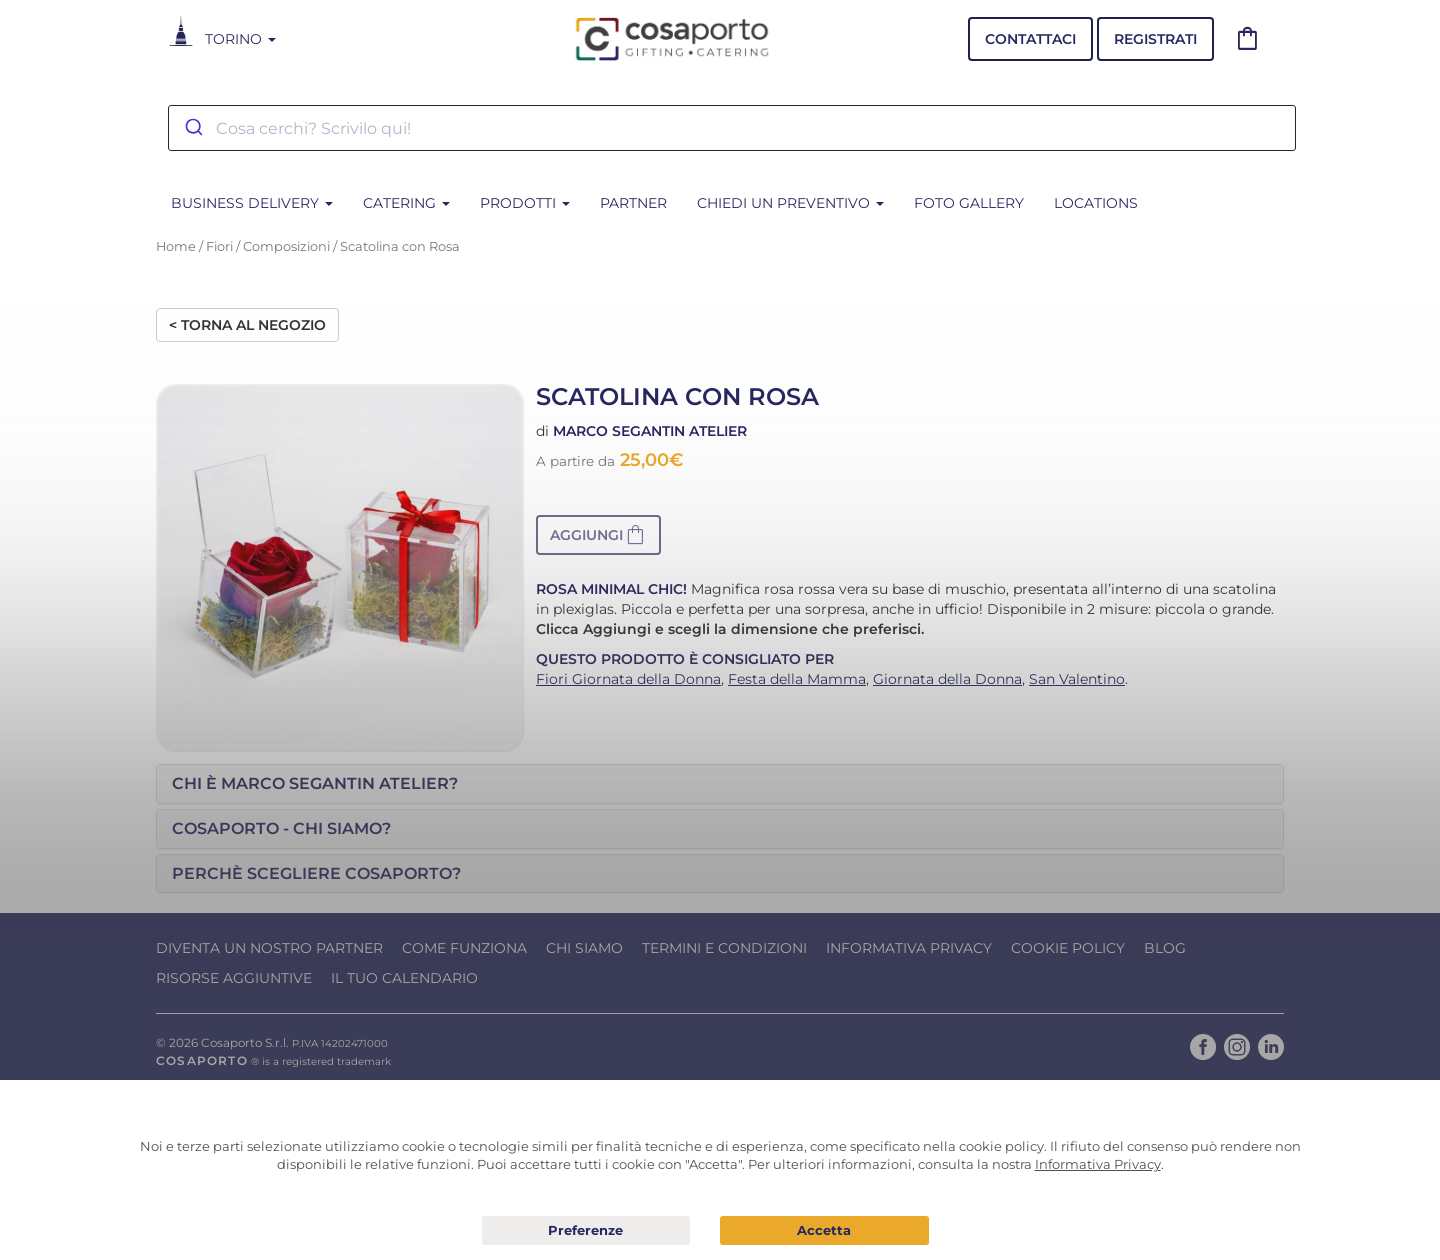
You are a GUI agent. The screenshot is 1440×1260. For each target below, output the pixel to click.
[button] (598, 535)
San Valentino (1077, 679)
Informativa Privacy (909, 948)
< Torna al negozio (247, 325)
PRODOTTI (525, 203)
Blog (1165, 948)
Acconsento (824, 1230)
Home (176, 246)
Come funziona (464, 948)
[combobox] (732, 128)
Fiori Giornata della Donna (628, 679)
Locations (1096, 203)
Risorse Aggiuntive (234, 978)
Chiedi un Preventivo (790, 203)
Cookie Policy (1068, 948)
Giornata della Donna (947, 679)
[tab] (720, 784)
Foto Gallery (969, 203)
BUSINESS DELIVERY (252, 203)
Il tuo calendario (404, 978)
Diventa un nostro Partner (269, 948)
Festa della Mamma (797, 679)
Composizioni (286, 246)
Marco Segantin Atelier (650, 431)
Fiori (219, 246)
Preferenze (586, 1231)
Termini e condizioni (724, 948)
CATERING (406, 203)
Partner (633, 203)
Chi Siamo (584, 948)
